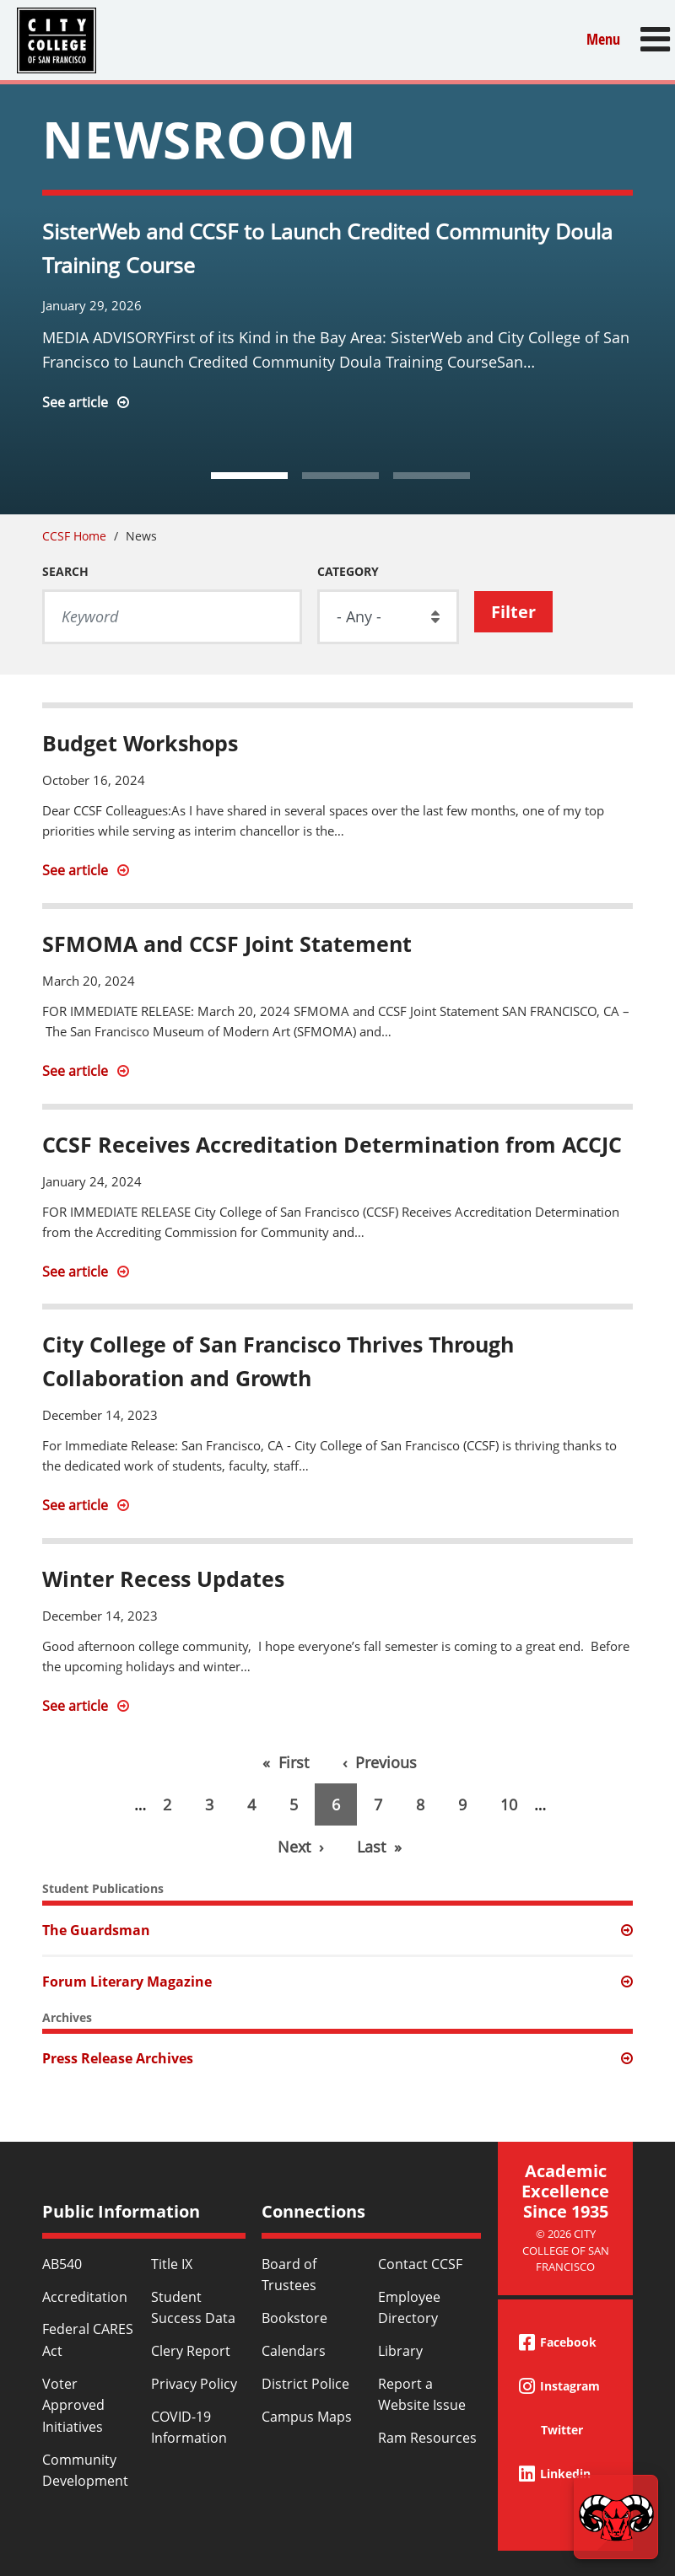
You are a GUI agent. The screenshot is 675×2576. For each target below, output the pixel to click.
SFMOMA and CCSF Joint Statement (227, 943)
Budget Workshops (140, 743)
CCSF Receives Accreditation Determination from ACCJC (332, 1144)
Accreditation (84, 2297)
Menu (603, 39)
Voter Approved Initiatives (73, 2405)
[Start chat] (616, 2517)
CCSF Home (74, 536)
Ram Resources (427, 2437)
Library (400, 2351)
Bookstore (294, 2318)
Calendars (294, 2351)
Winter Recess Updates (163, 1578)
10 (517, 1804)
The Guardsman (96, 1930)
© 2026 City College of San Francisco (565, 2250)
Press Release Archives (117, 2058)
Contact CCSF (420, 2264)
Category (348, 571)
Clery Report (190, 2351)
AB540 (62, 2264)
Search (65, 571)
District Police (305, 2383)
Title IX (171, 2264)
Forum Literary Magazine (127, 1981)
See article (75, 402)
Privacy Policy (194, 2383)
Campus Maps (307, 2416)
